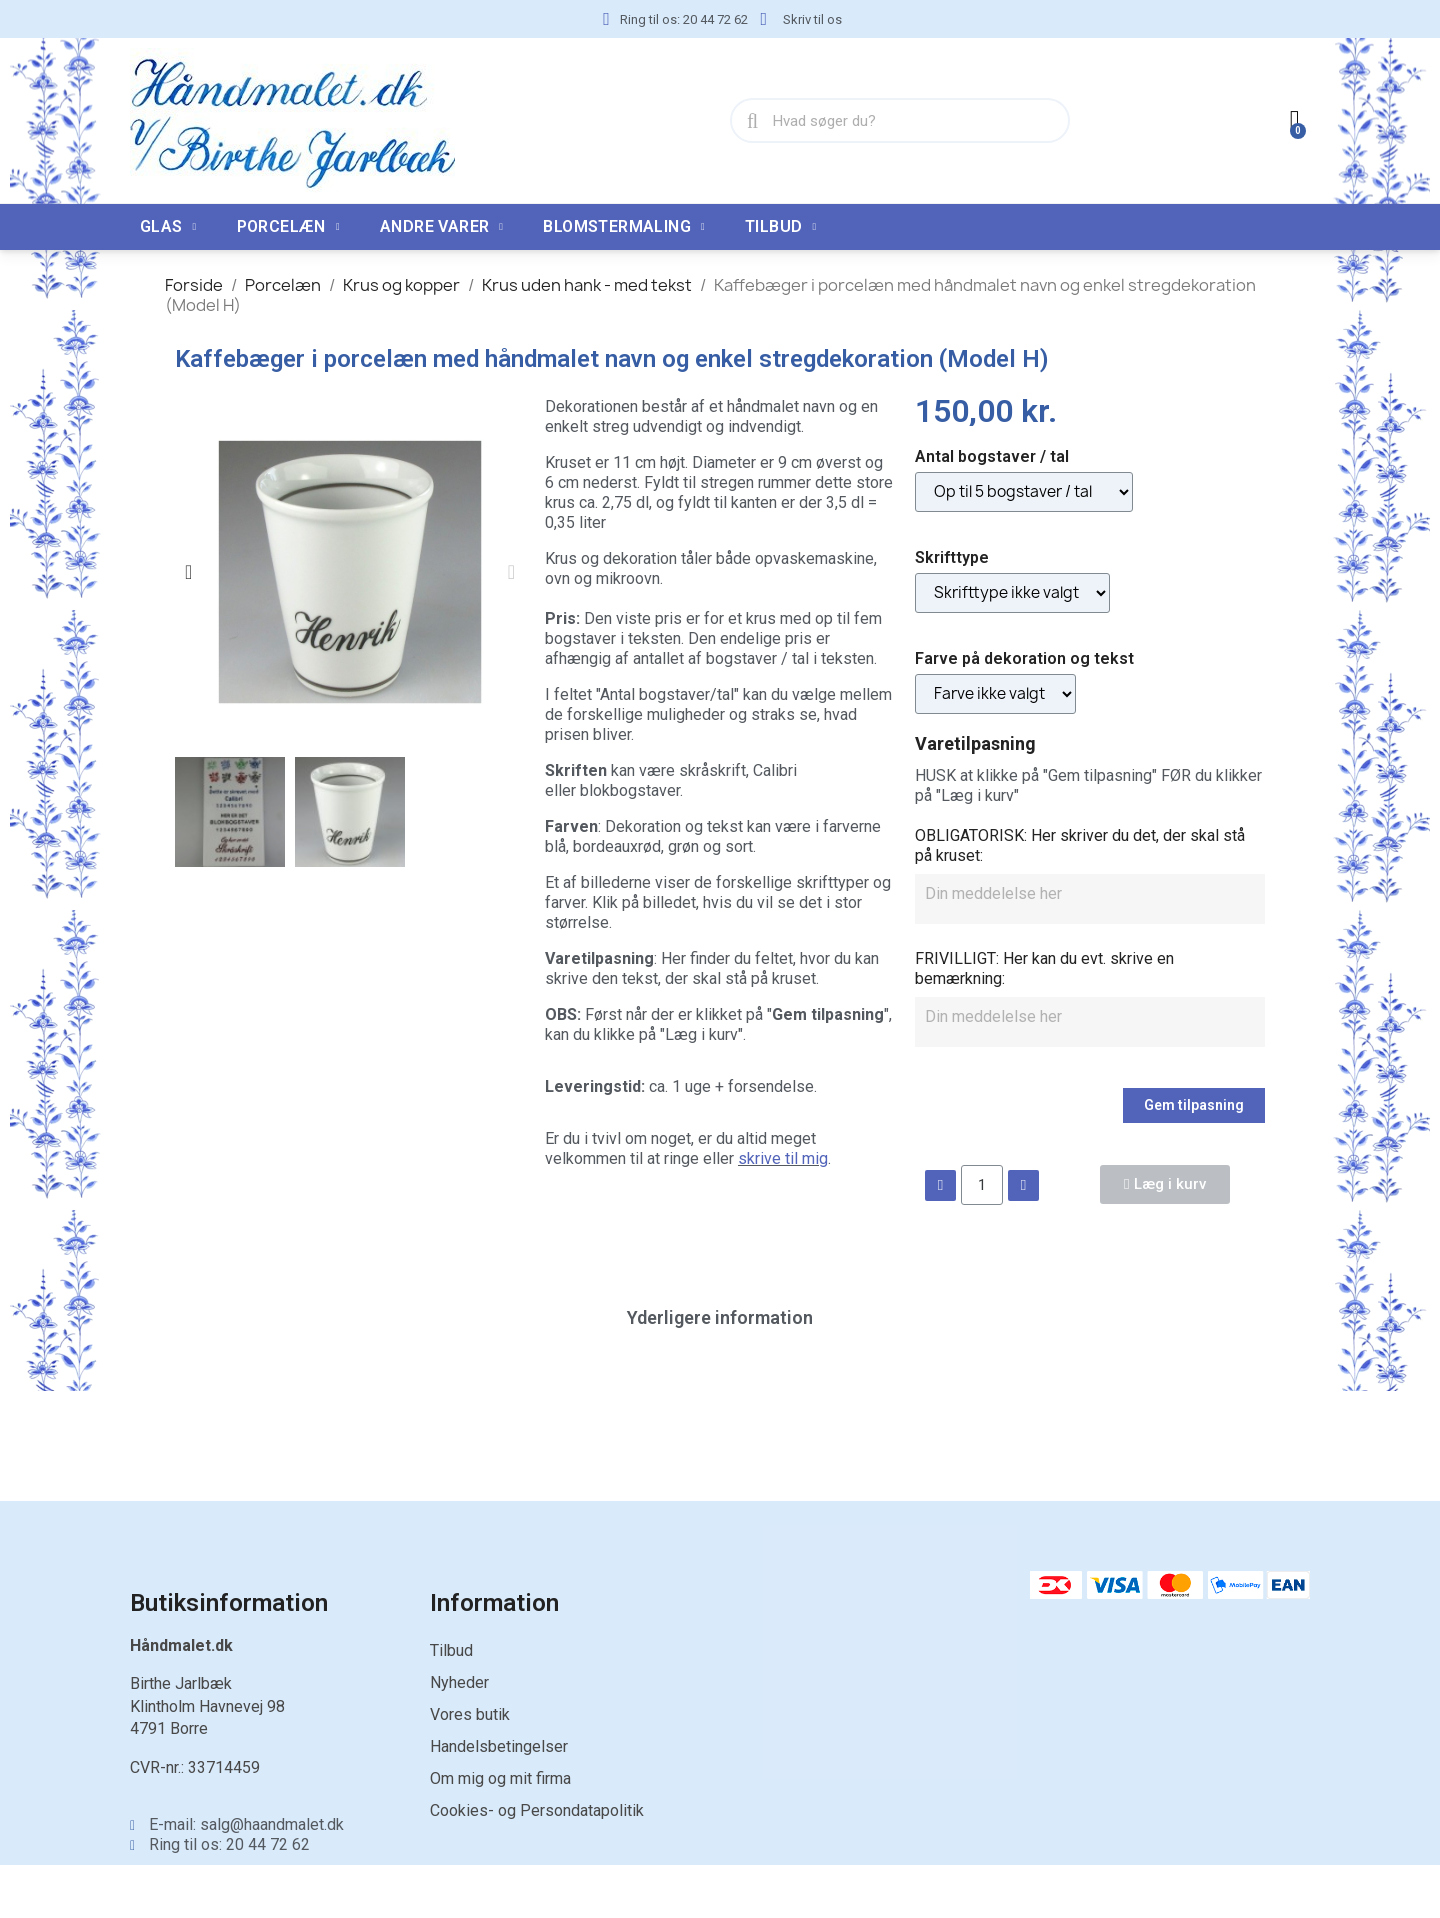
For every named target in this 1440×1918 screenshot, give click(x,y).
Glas (168, 227)
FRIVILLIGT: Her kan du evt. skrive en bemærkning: (1044, 968)
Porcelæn (288, 227)
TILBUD (780, 227)
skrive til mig (783, 1158)
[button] (188, 572)
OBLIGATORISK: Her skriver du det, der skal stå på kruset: (1080, 845)
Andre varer (441, 227)
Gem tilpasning (1194, 1105)
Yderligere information (720, 1317)
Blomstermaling (624, 227)
